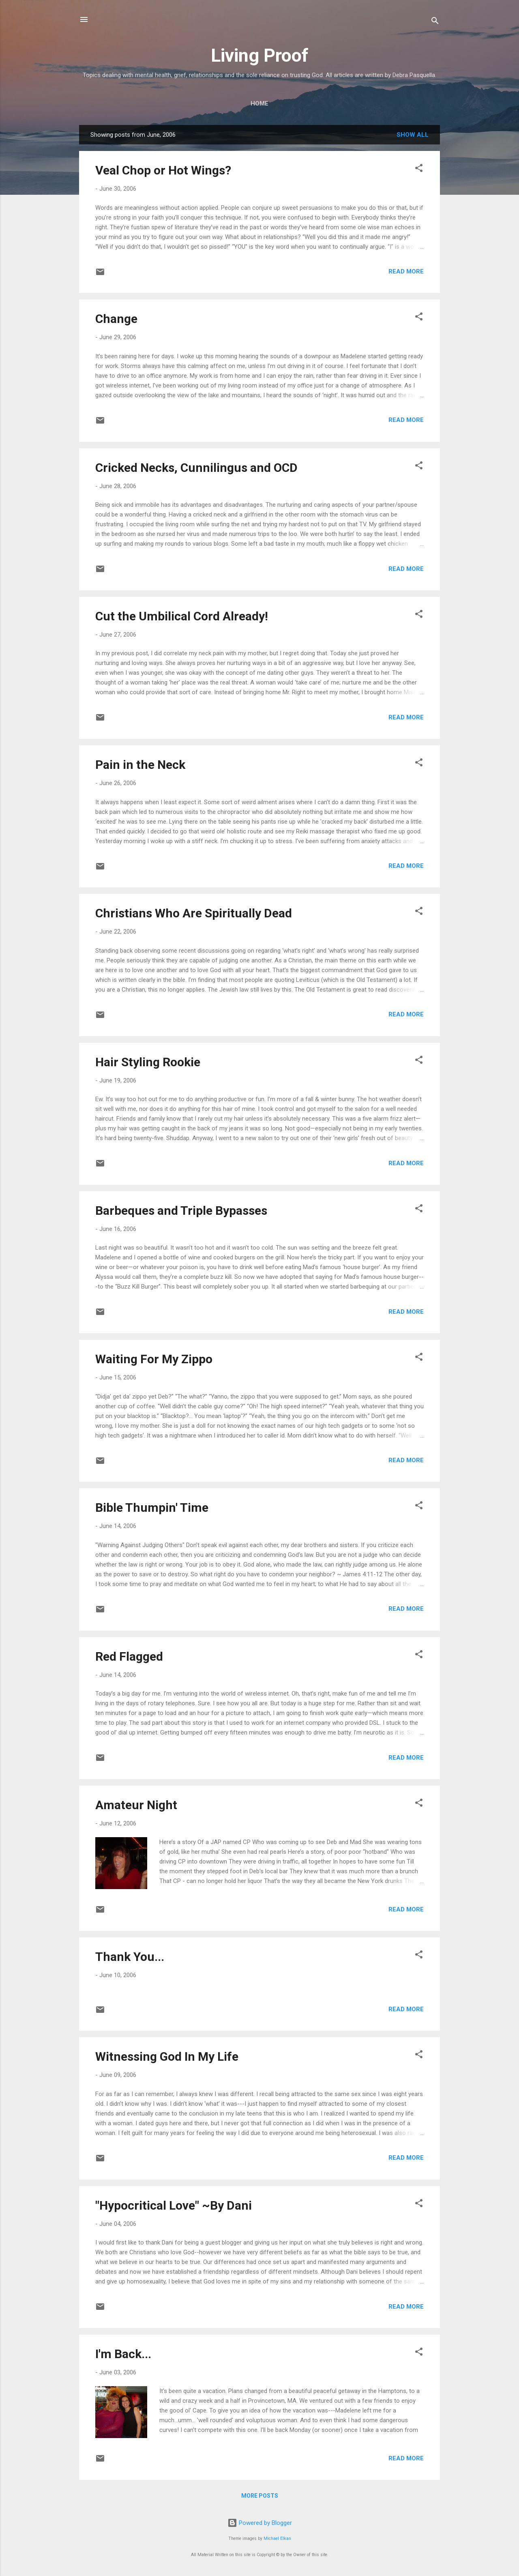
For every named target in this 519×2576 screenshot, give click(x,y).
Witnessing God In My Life (166, 2056)
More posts (259, 2495)
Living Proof (260, 55)
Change (116, 319)
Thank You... (129, 1957)
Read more (406, 271)
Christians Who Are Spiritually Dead (193, 913)
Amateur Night (136, 1805)
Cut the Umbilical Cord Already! (181, 616)
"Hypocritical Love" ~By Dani (173, 2205)
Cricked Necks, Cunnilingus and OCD (196, 468)
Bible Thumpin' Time (151, 1507)
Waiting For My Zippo (153, 1359)
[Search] (435, 22)
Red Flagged (129, 1656)
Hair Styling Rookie (147, 1062)
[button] (419, 169)
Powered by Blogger (259, 2523)
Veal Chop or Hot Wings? (163, 170)
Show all (413, 134)
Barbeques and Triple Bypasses (181, 1210)
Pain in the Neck (140, 765)
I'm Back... (123, 2354)
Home (259, 103)
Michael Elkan (277, 2538)
